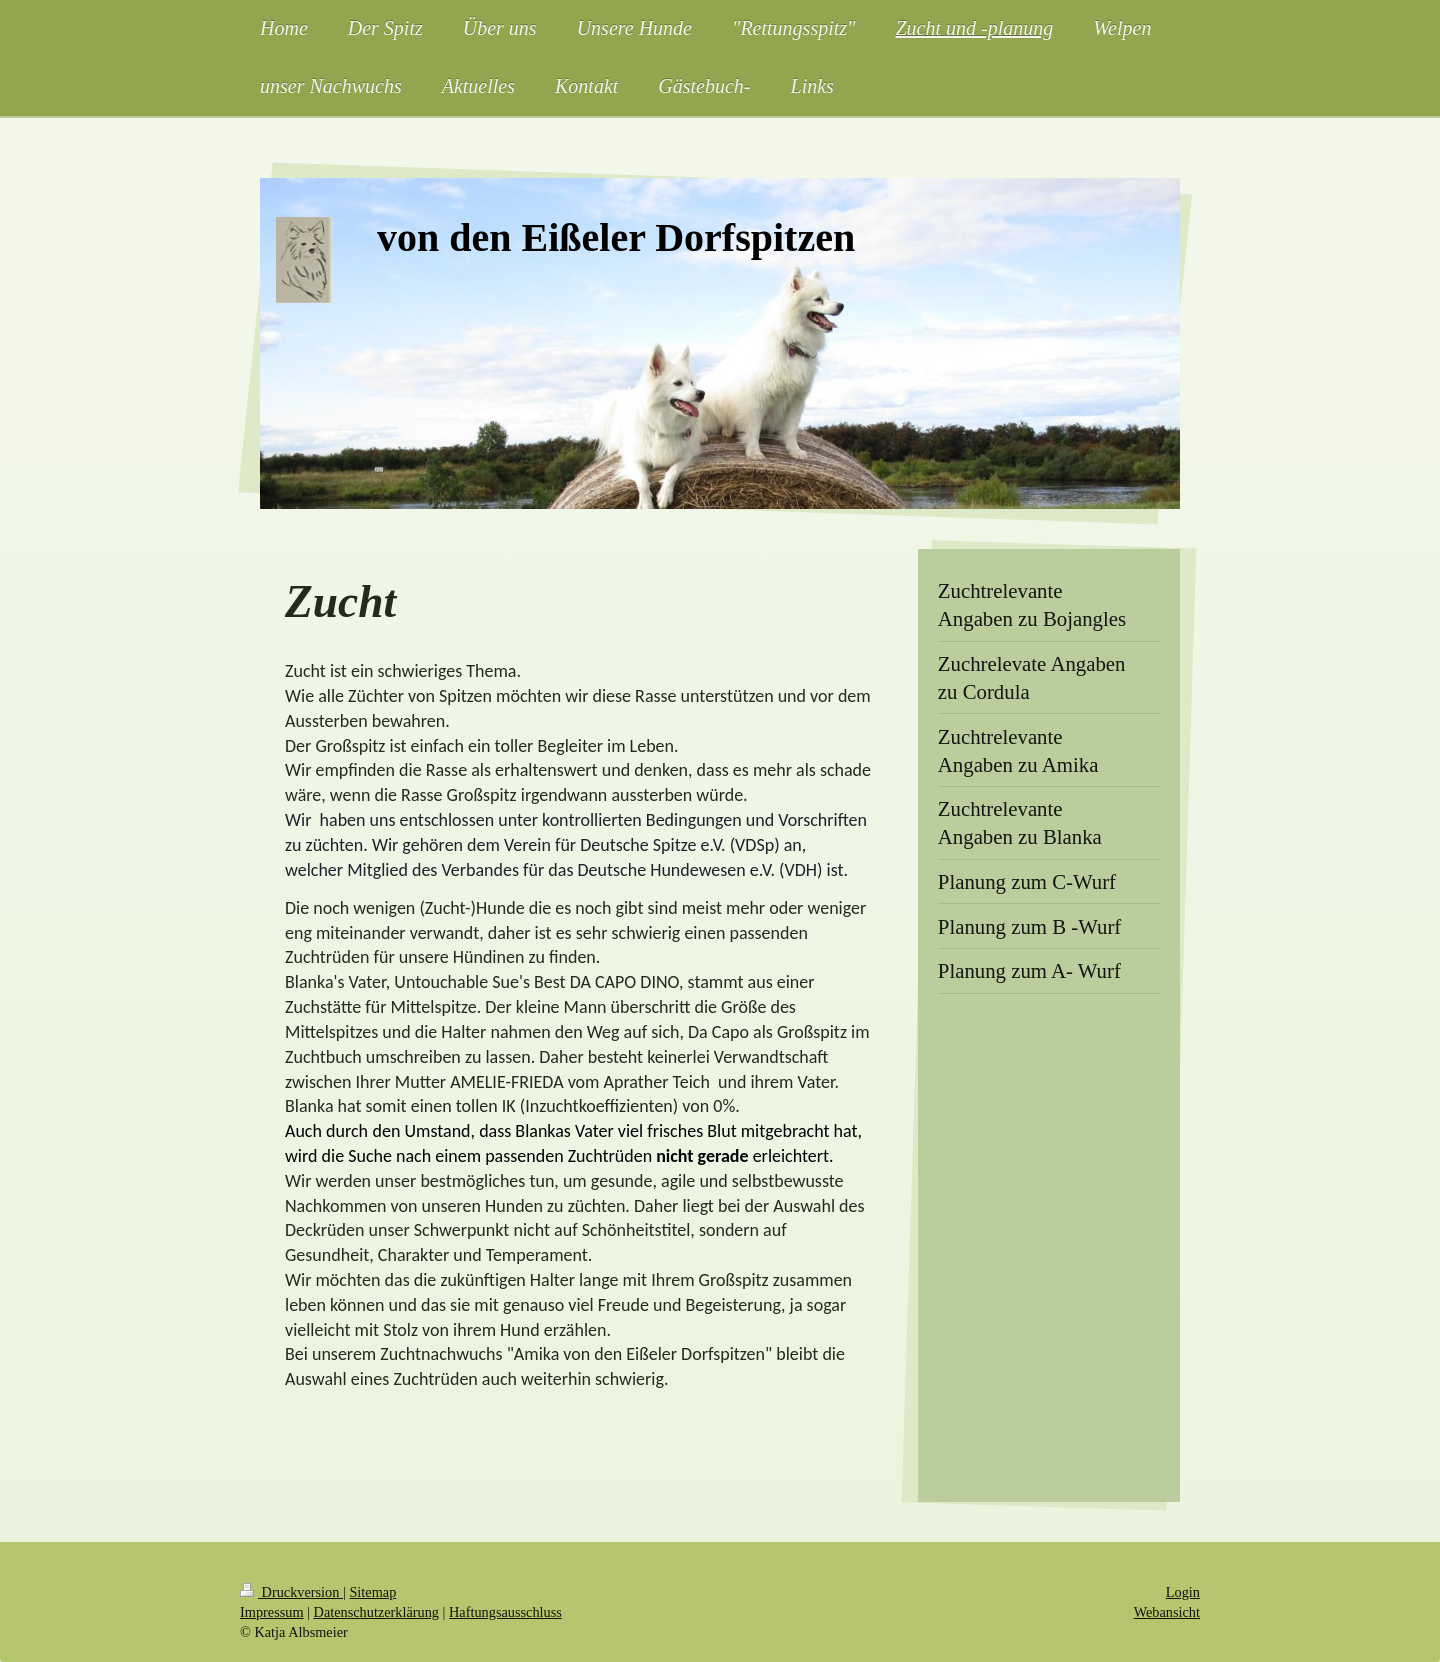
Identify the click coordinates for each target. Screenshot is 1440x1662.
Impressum (272, 1612)
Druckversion (291, 1592)
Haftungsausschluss (505, 1612)
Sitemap (372, 1592)
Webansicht (1167, 1612)
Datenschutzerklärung (376, 1612)
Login (1183, 1592)
